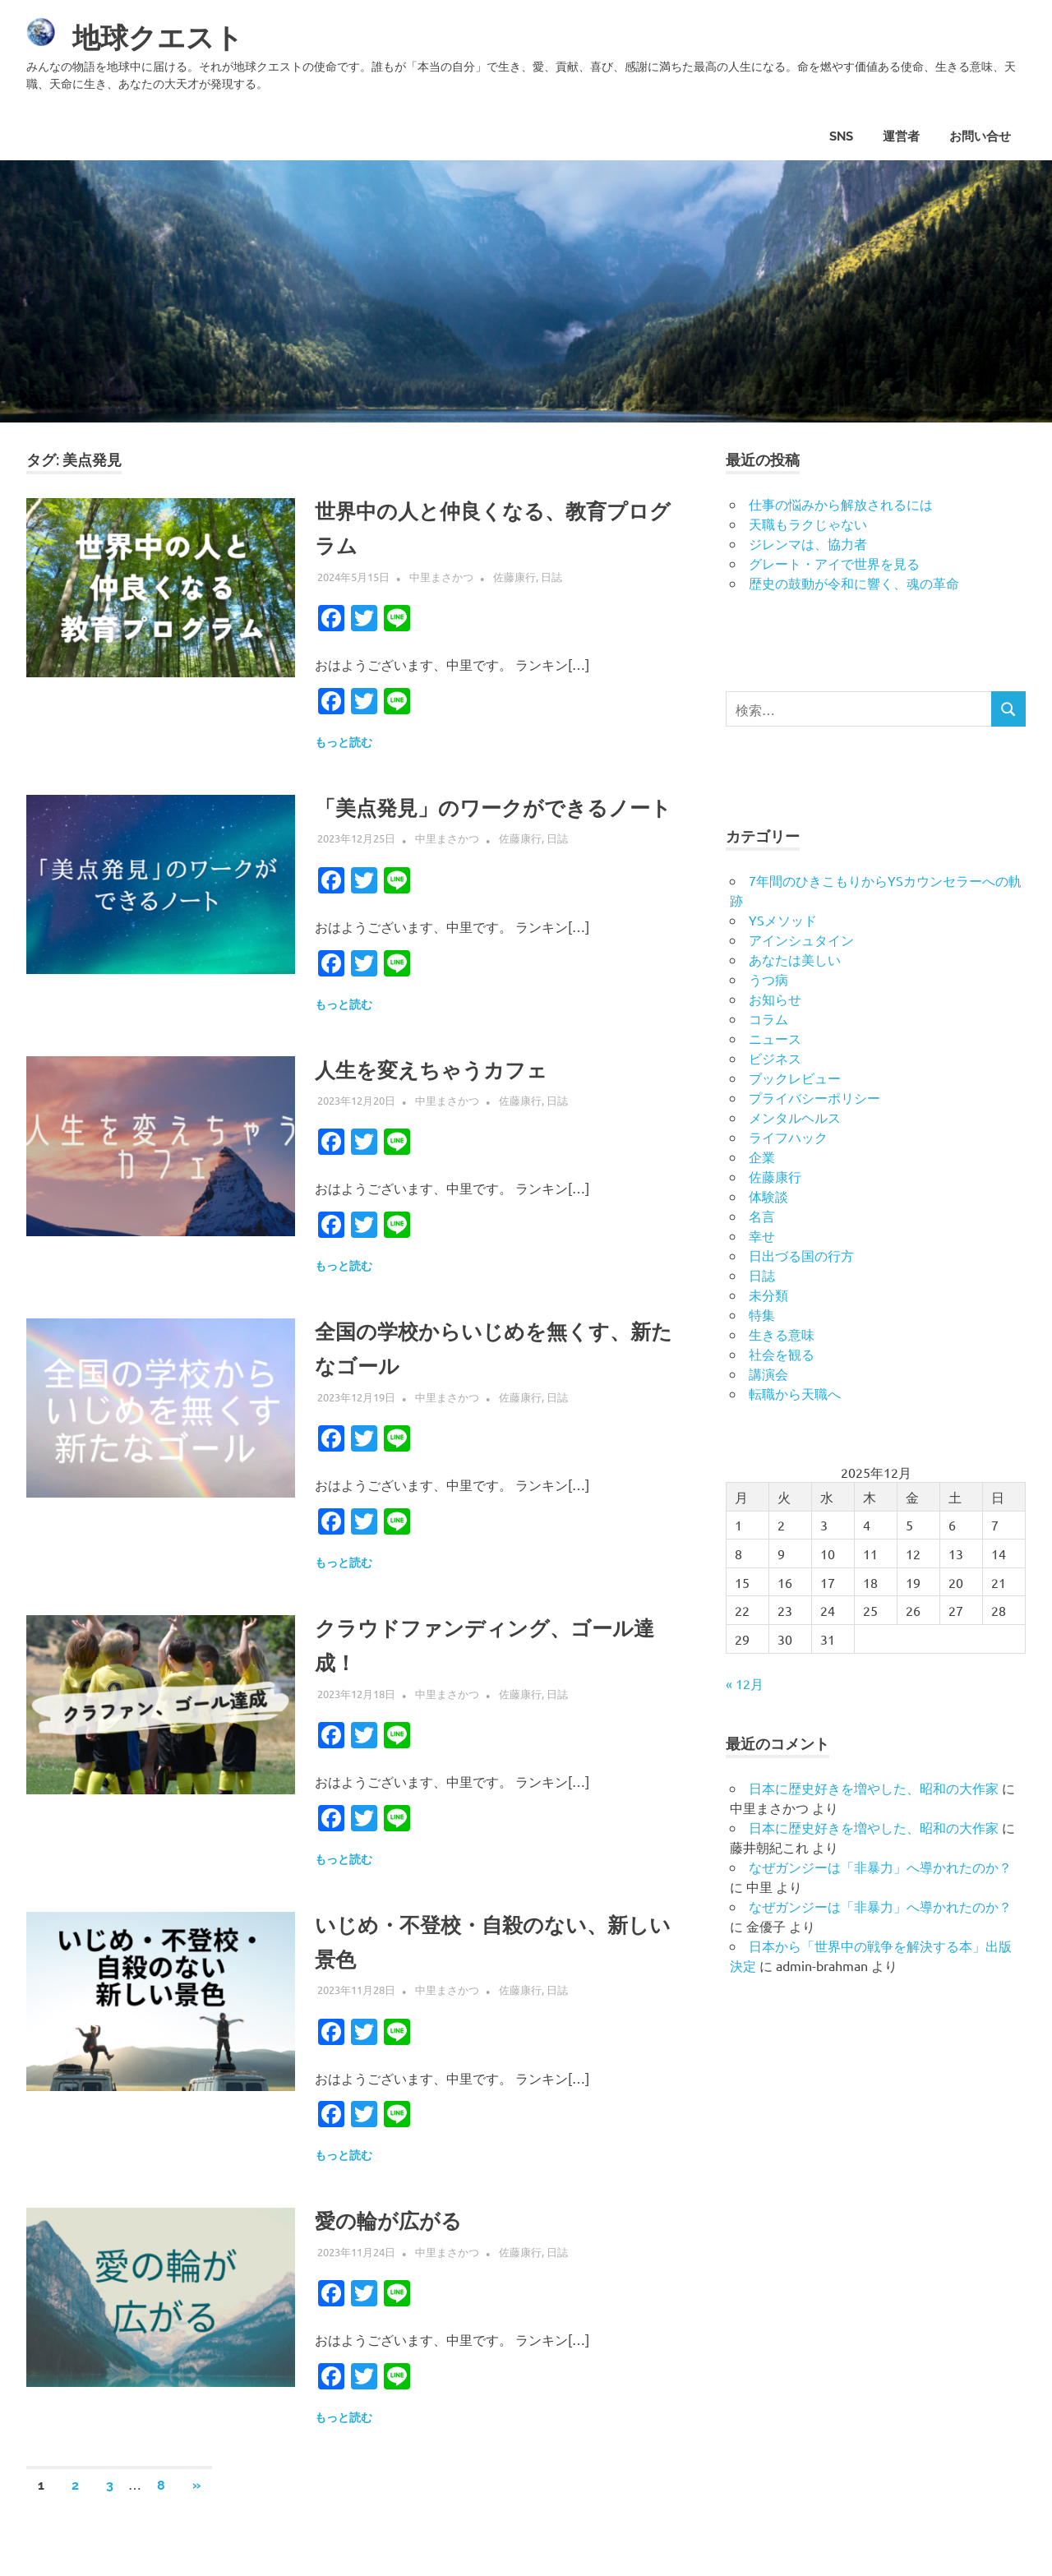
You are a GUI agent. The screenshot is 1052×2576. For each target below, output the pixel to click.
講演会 (768, 1373)
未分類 (768, 1294)
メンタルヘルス (795, 1117)
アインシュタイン (801, 939)
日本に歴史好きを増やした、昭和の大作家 (874, 1788)
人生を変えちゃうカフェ (444, 1104)
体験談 (768, 1196)
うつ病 (768, 979)
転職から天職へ (795, 1393)
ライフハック (788, 1137)
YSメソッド (783, 920)
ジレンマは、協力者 (808, 543)
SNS (841, 136)
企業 (762, 1156)
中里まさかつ (441, 577)
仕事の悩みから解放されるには (841, 504)
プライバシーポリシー (814, 1097)
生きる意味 (781, 1334)
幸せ (762, 1235)
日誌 (551, 577)
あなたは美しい (795, 959)
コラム (768, 1018)
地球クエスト (167, 36)
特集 (762, 1314)
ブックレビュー (795, 1077)
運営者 (901, 136)
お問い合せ (980, 136)
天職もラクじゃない (808, 523)
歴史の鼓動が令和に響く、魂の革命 (854, 583)
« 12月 (745, 1683)
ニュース (775, 1038)
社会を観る (781, 1354)
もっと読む (343, 742)
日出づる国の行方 (801, 1255)
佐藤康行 (514, 577)
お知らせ (775, 998)
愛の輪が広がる (397, 2255)
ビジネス (775, 1058)
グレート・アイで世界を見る (834, 563)
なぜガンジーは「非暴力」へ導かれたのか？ (880, 1866)
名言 (762, 1215)
